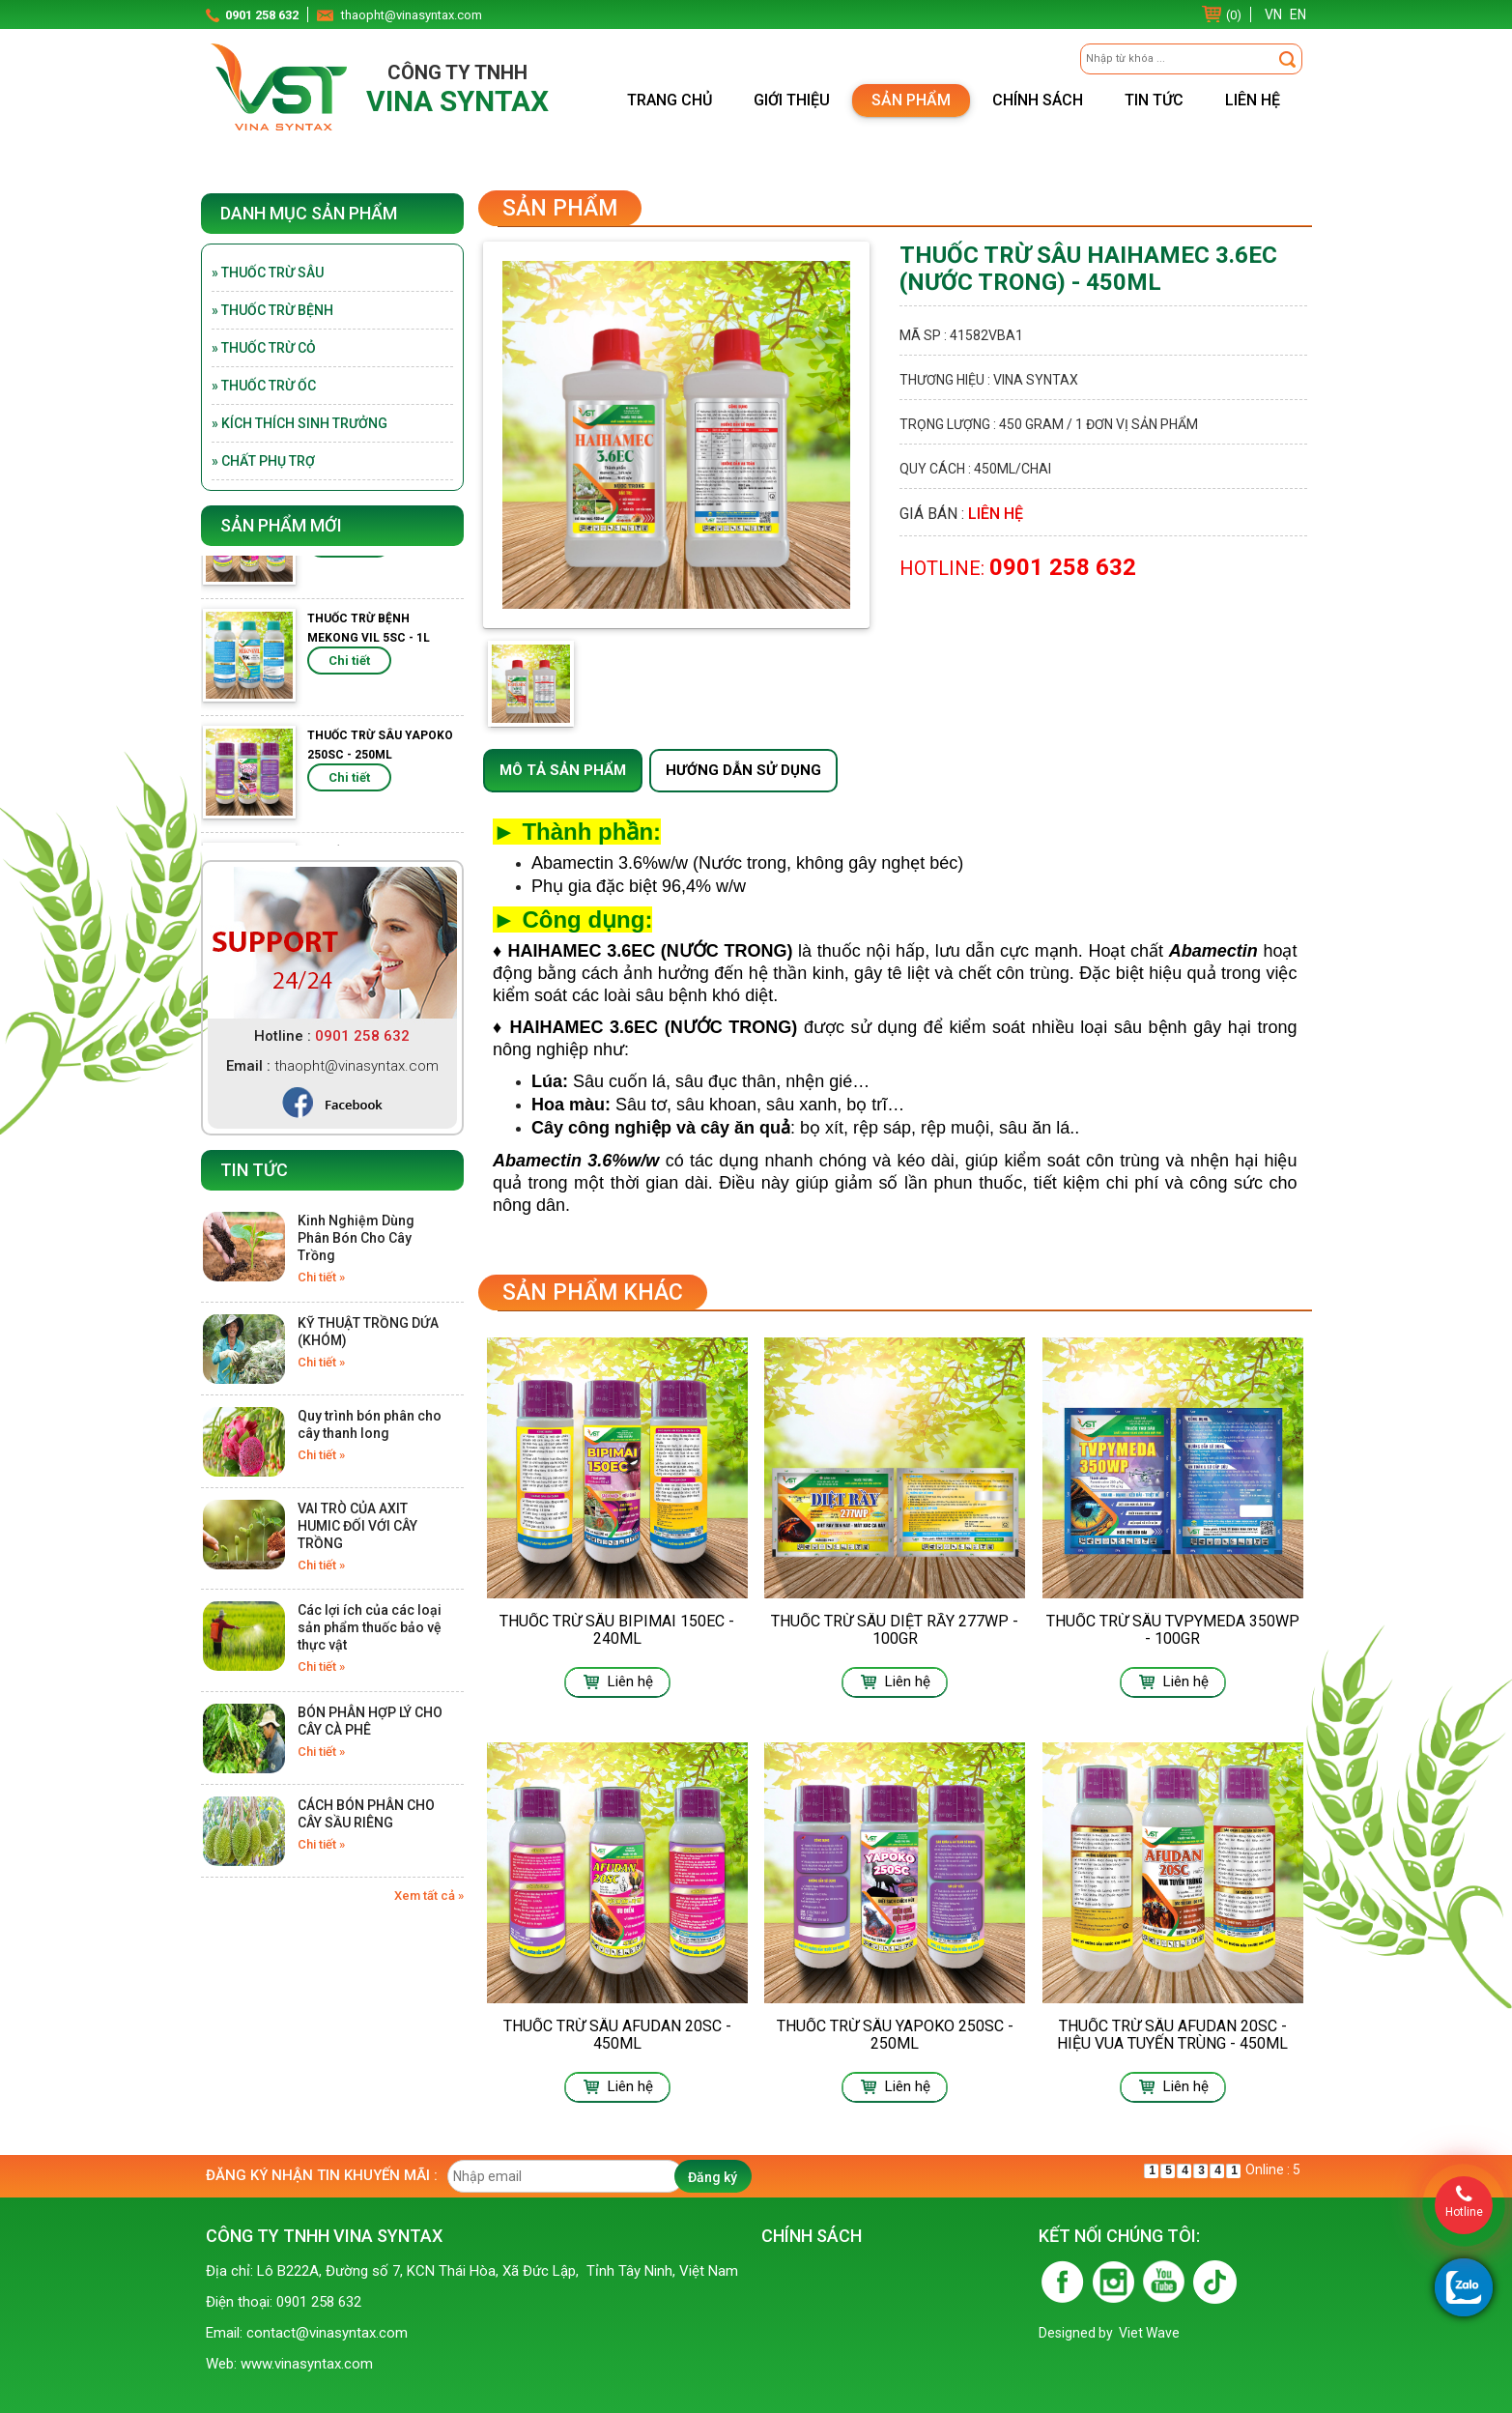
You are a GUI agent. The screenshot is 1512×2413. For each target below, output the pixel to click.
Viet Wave (1149, 2333)
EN (1298, 14)
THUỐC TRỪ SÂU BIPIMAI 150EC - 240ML (616, 1630)
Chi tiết (349, 557)
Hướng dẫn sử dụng (743, 770)
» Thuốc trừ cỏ (264, 348)
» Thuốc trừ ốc (264, 385)
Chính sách (1037, 100)
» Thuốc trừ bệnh (272, 310)
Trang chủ (669, 100)
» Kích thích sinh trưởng (299, 423)
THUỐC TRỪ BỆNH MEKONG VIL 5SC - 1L (368, 641)
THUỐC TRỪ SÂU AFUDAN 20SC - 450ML (617, 2035)
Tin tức (1154, 100)
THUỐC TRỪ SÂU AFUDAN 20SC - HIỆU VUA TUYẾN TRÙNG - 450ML (1172, 2035)
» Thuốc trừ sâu (268, 272)
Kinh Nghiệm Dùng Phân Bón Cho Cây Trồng (356, 1238)
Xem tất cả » (429, 1895)
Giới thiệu (792, 100)
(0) (1233, 15)
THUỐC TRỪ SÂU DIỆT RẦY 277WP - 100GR (894, 1630)
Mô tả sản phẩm (562, 770)
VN (1273, 14)
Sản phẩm (911, 100)
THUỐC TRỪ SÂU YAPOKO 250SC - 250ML (380, 758)
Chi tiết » (321, 1277)
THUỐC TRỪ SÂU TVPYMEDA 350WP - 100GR (1172, 1630)
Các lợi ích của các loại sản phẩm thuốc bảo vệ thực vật (370, 1627)
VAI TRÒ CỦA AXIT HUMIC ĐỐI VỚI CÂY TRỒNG (357, 1526)
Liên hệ (1252, 100)
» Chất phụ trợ (263, 461)
